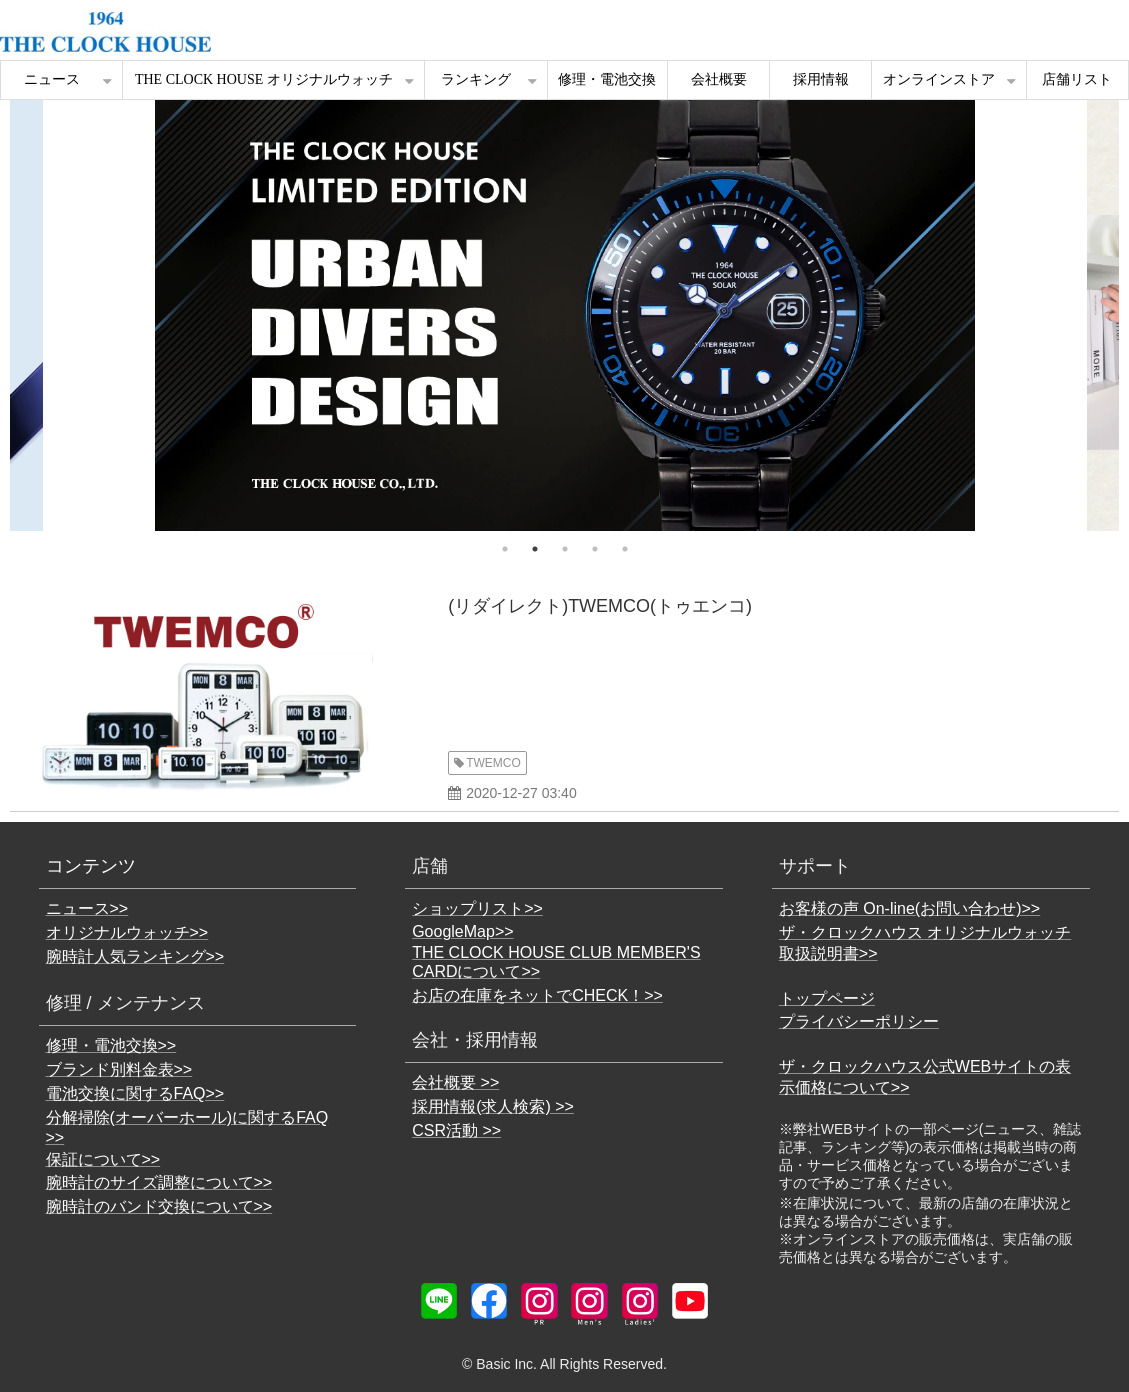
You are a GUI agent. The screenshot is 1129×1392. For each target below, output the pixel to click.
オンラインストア (939, 79)
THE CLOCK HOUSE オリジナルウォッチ (264, 79)
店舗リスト (1077, 79)
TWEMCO (493, 763)
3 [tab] (565, 549)
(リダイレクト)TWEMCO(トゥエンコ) (600, 606)
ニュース (52, 79)
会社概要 (719, 79)
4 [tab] (595, 549)
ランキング (476, 79)
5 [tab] (625, 549)
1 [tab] (505, 549)
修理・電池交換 (607, 79)
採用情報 (821, 79)
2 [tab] (535, 549)
